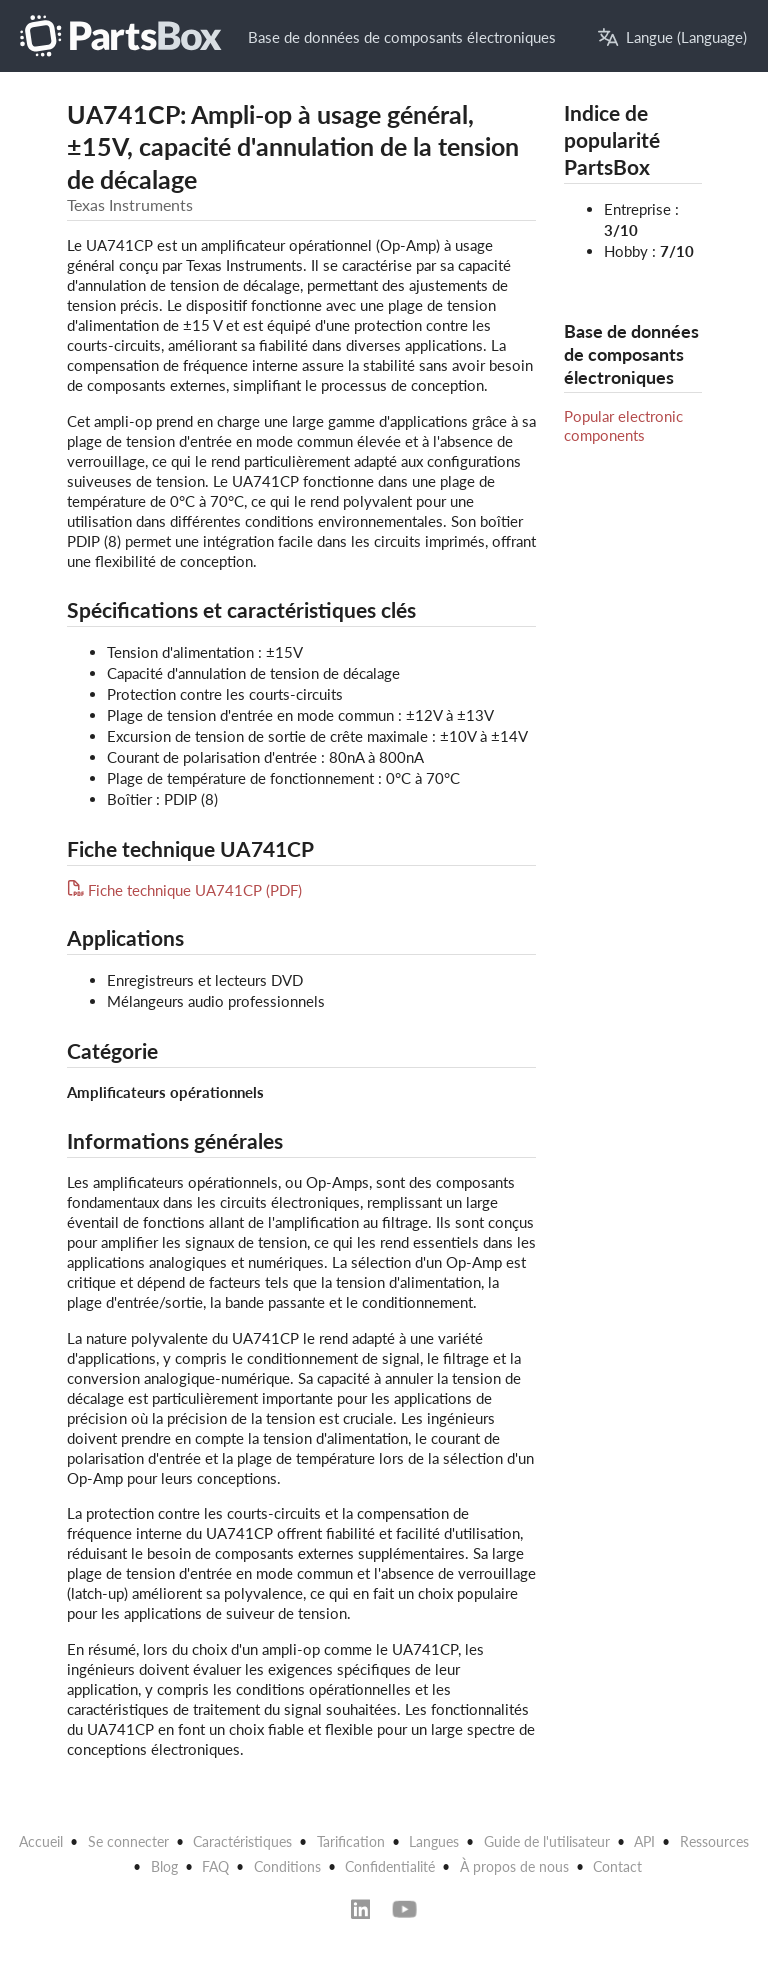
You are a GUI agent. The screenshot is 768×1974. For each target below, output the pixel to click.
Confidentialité (390, 1866)
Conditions (287, 1866)
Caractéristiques (242, 1841)
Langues (434, 1841)
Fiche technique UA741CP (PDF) (185, 890)
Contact (617, 1866)
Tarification (351, 1841)
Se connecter (128, 1841)
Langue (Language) (672, 37)
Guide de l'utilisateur (547, 1841)
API (644, 1841)
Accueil (41, 1841)
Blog (164, 1866)
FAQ (215, 1866)
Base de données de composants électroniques (402, 37)
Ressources (714, 1841)
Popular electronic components (623, 425)
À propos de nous (514, 1866)
